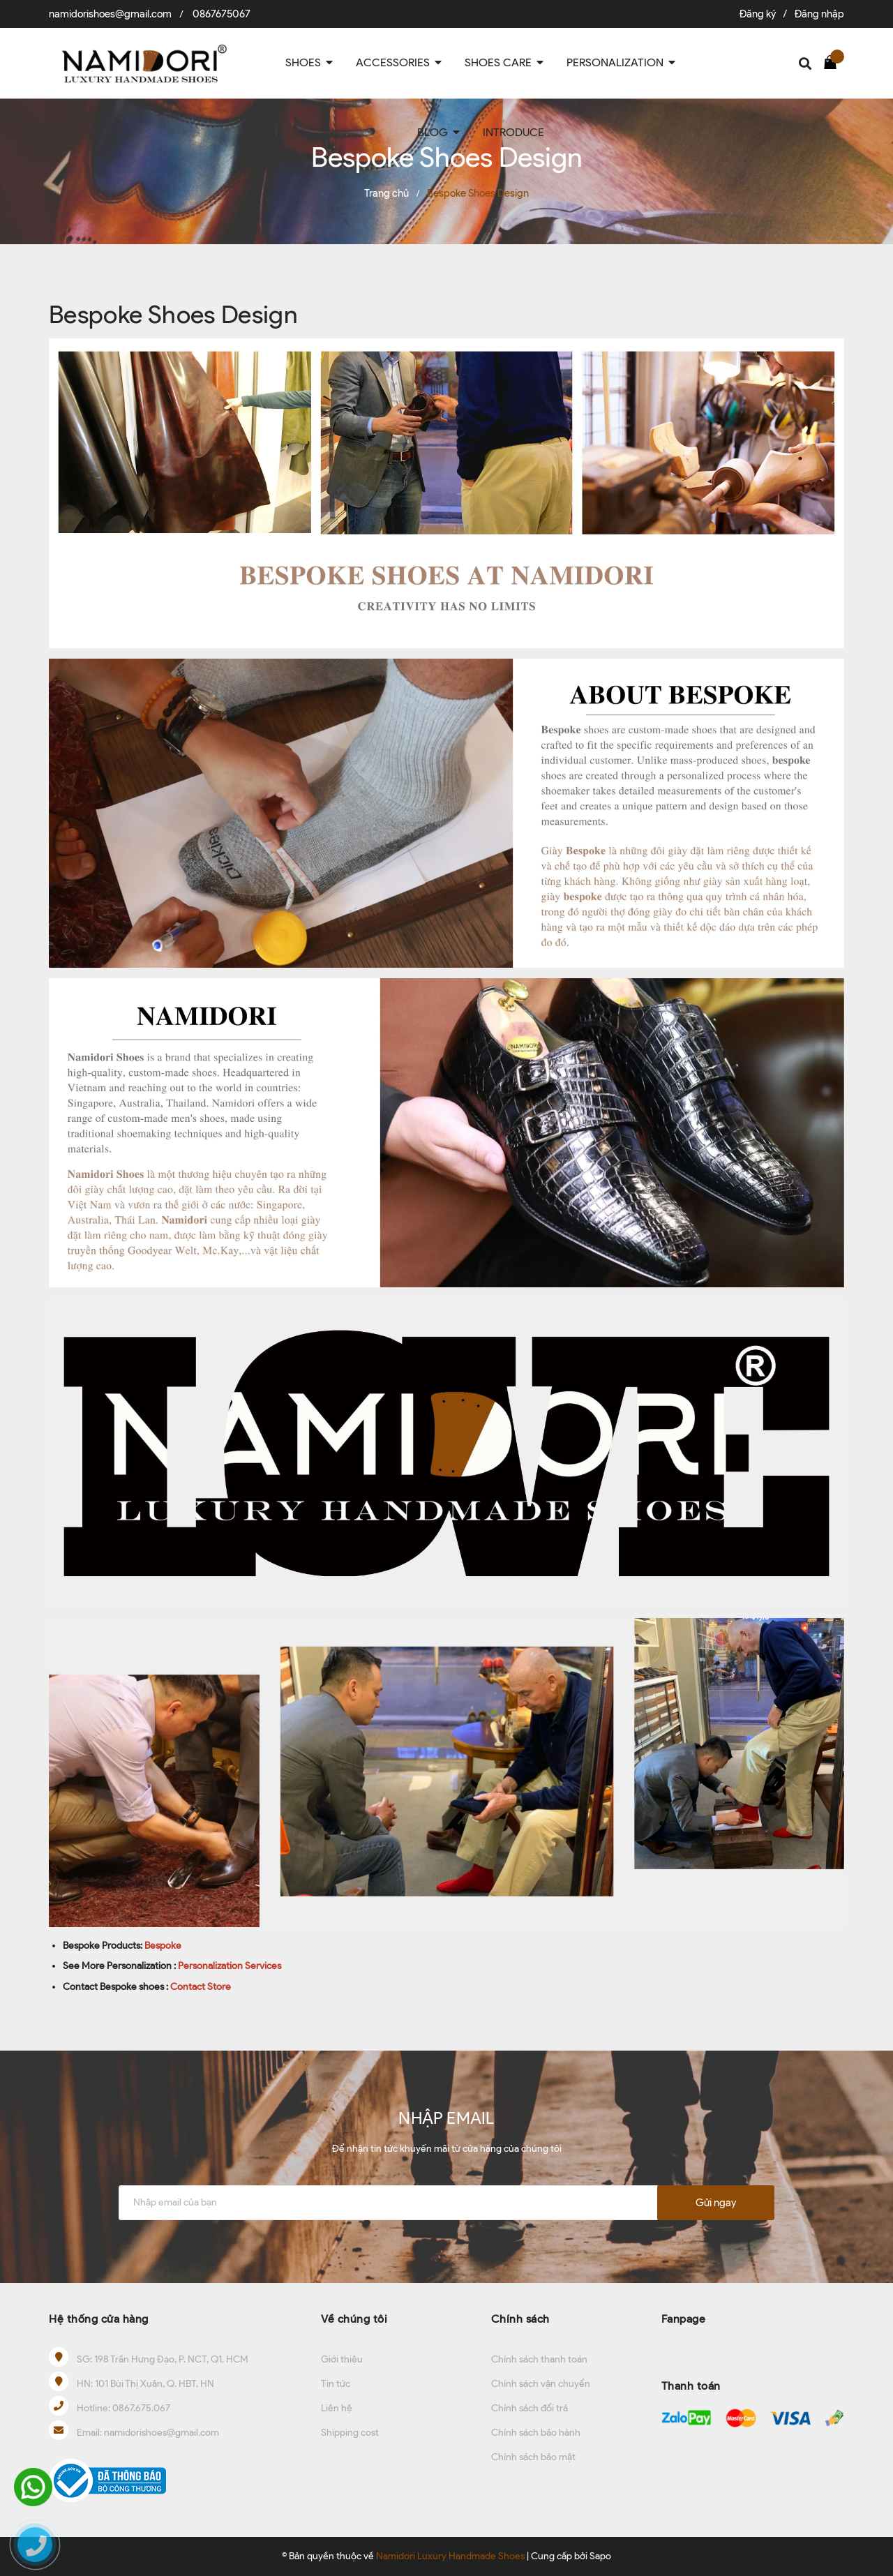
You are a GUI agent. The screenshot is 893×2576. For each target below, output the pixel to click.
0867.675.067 (141, 2408)
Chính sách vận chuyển (540, 2384)
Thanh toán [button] (691, 2385)
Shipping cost (350, 2433)
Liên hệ (336, 2408)
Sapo (600, 2556)
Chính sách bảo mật (533, 2457)
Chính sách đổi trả (529, 2408)
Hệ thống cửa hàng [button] (99, 2319)
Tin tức (335, 2384)
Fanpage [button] (683, 2319)
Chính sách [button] (520, 2319)
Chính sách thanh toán (539, 2359)
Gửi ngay (716, 2202)
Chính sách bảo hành (535, 2433)
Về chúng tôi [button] (354, 2319)
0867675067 (221, 14)
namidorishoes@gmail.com (110, 14)
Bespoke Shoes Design (173, 314)
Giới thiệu (342, 2359)
